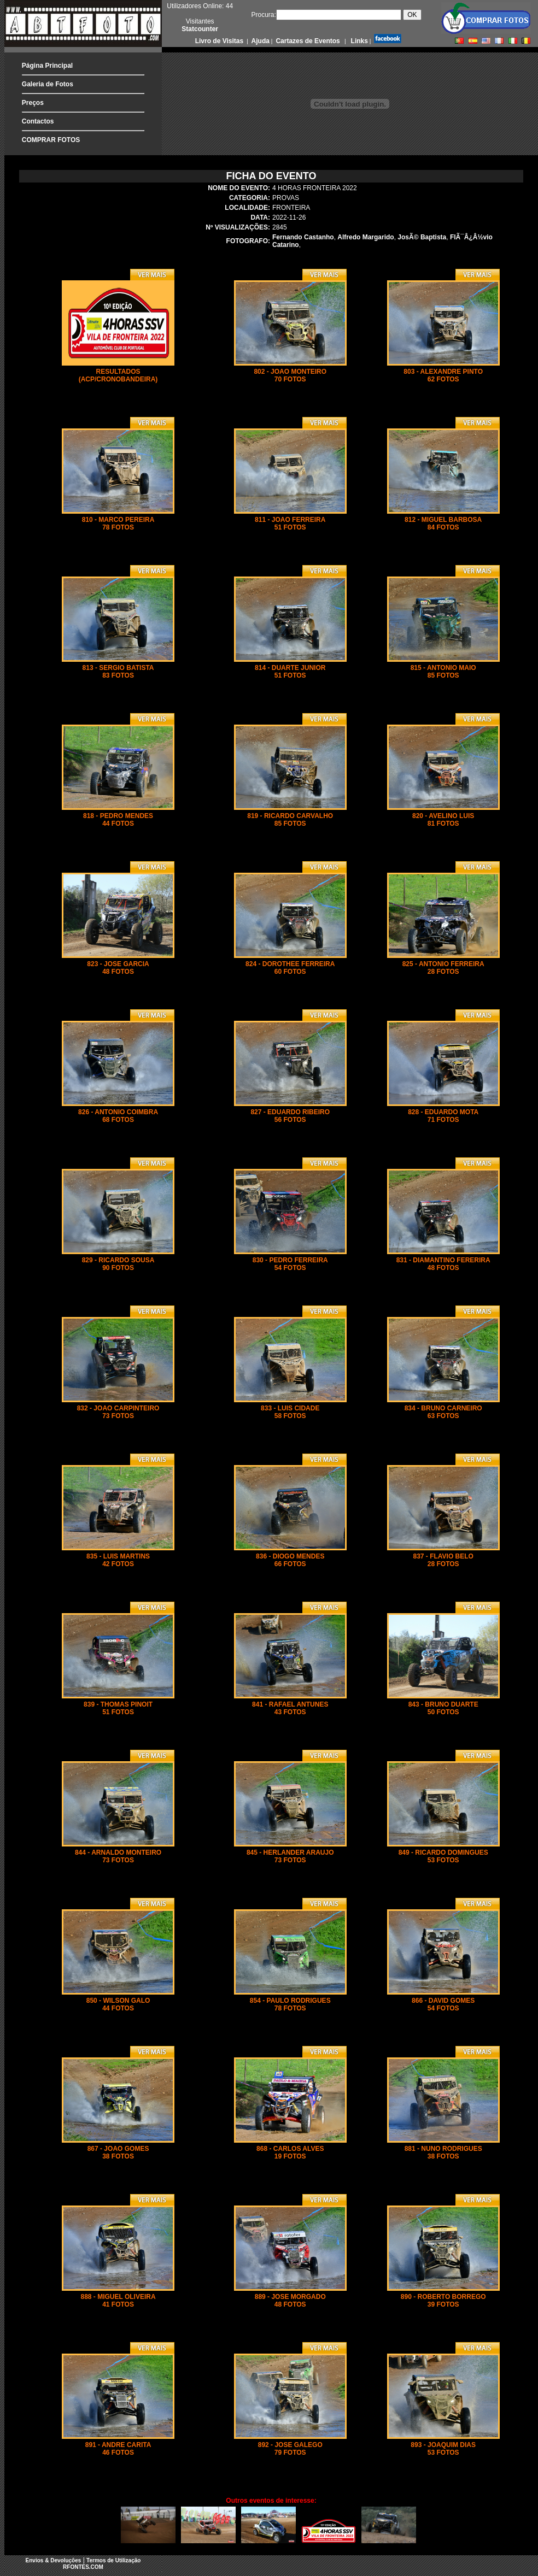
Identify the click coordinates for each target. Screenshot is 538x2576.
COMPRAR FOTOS (51, 140)
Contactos (38, 121)
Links (358, 41)
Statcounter (200, 29)
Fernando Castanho (303, 237)
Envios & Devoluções (53, 2560)
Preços (33, 103)
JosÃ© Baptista (421, 237)
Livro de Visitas (220, 41)
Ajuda (260, 41)
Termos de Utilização (113, 2560)
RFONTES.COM (83, 2567)
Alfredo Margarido (365, 237)
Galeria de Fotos (47, 84)
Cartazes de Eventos (307, 41)
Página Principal (47, 65)
